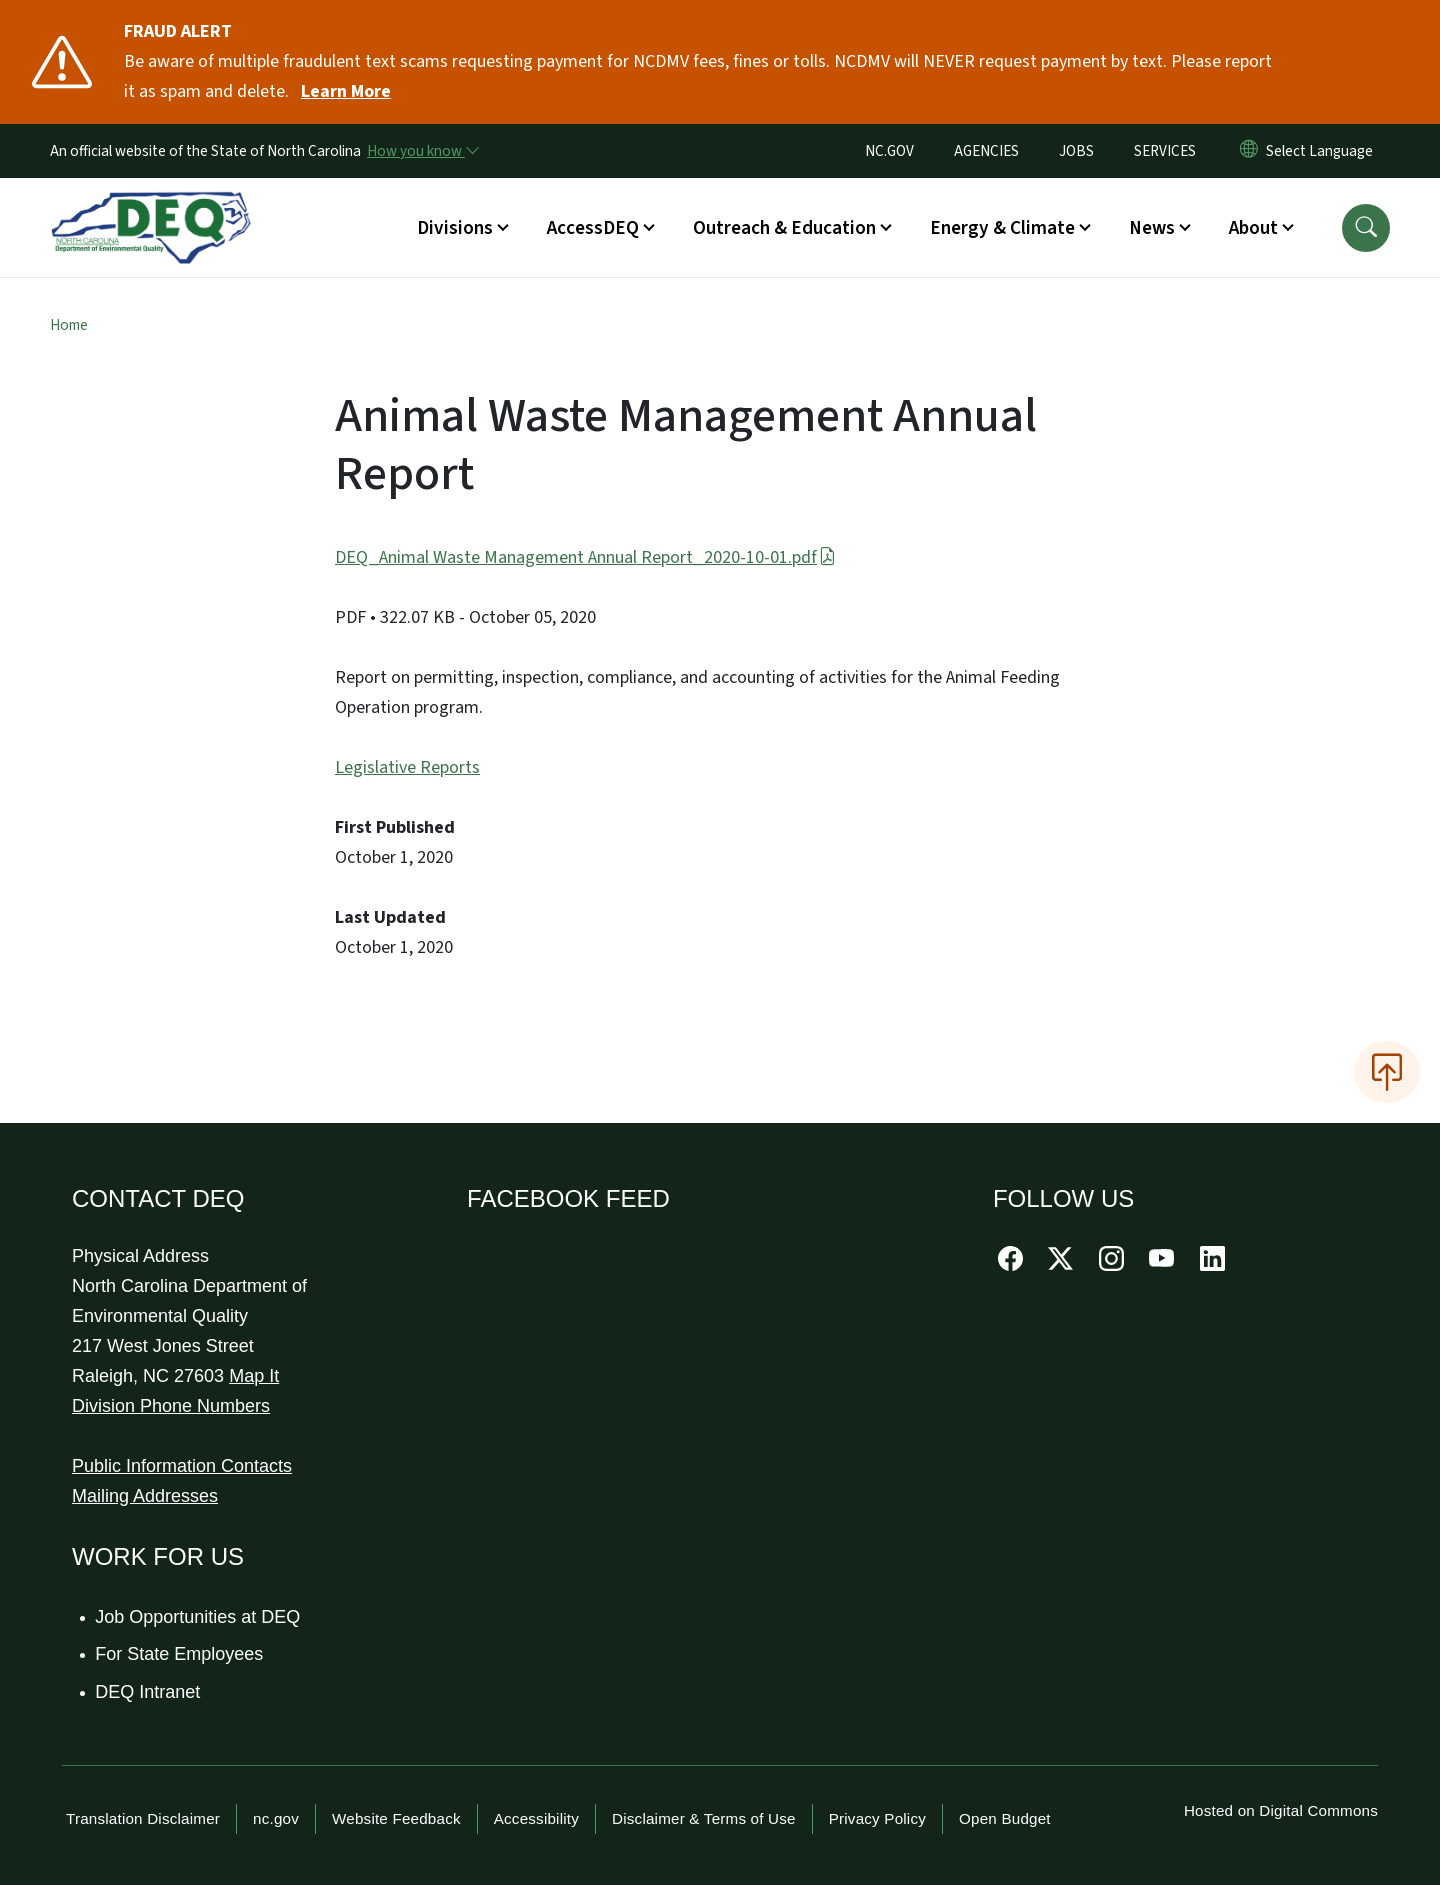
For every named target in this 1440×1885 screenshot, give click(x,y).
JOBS (1076, 151)
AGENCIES (986, 151)
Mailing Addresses (145, 1496)
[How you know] (422, 151)
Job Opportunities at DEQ (198, 1617)
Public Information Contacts (182, 1466)
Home (69, 325)
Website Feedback (396, 1818)
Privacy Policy (877, 1818)
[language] (1323, 151)
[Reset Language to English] (1249, 151)
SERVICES (1165, 151)
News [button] (1152, 228)
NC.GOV (889, 151)
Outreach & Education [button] (784, 228)
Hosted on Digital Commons (1281, 1810)
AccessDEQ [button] (593, 228)
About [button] (1253, 228)
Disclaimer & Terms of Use (704, 1818)
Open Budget (1005, 1818)
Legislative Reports (407, 767)
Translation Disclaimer (143, 1818)
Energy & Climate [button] (1002, 228)
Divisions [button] (455, 228)
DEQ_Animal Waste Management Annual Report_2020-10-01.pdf (585, 557)
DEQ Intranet (148, 1692)
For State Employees (180, 1654)
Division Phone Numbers (171, 1406)
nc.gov (276, 1818)
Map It (254, 1376)
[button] (1366, 228)
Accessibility (536, 1818)
